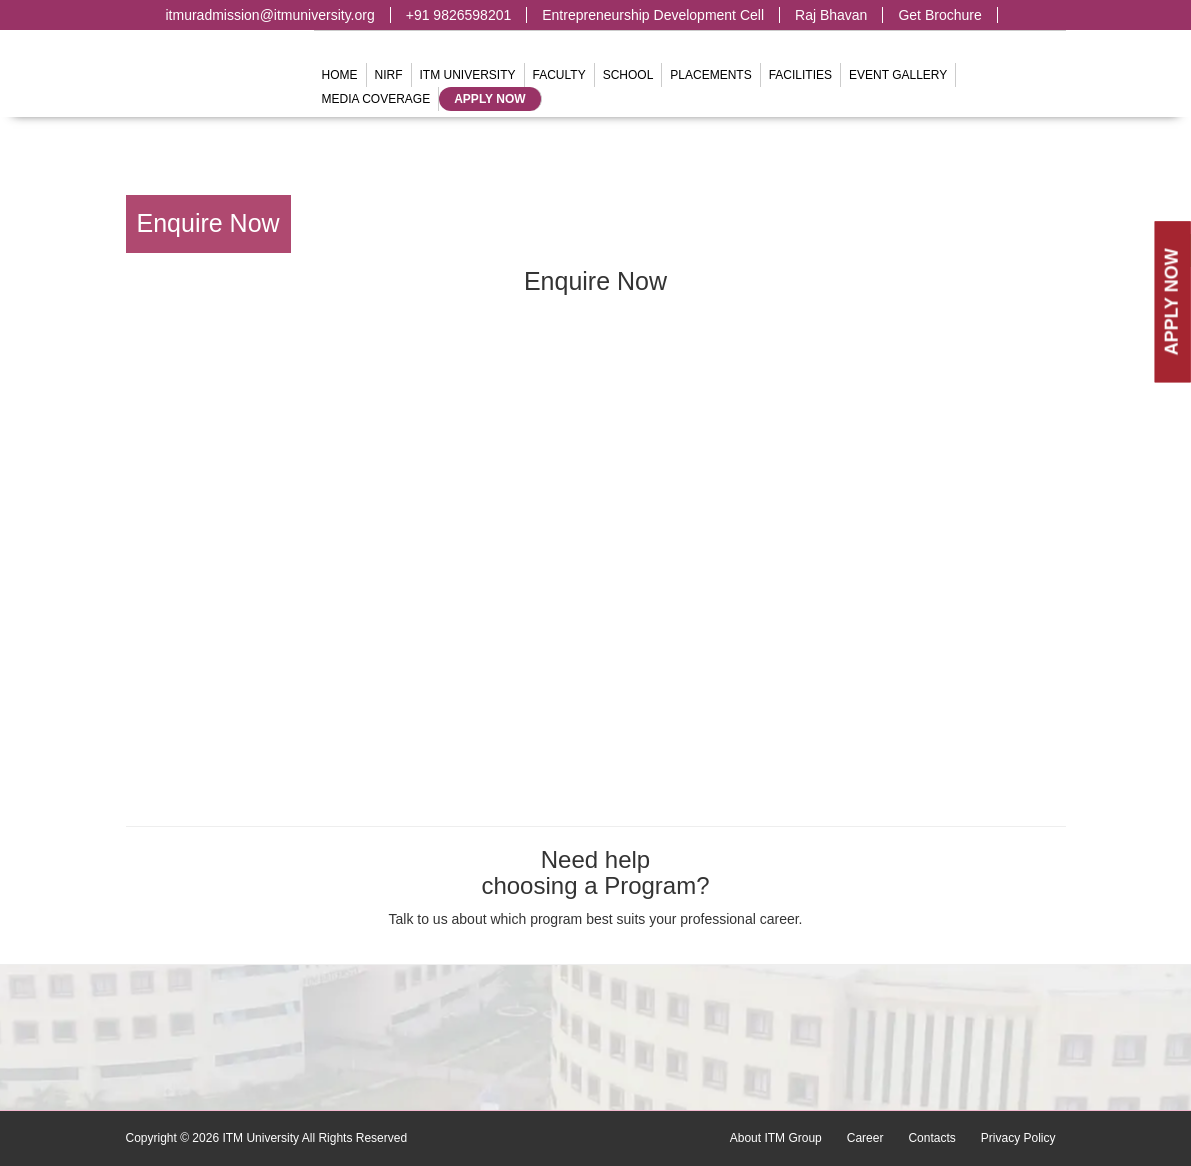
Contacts (931, 1138)
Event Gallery (898, 75)
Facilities (800, 75)
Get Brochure (939, 15)
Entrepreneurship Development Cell (653, 15)
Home (340, 75)
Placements (710, 75)
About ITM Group (776, 1138)
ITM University (468, 75)
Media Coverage (376, 99)
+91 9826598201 (459, 15)
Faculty (559, 75)
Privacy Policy (1018, 1138)
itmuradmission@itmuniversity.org (270, 15)
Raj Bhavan (831, 15)
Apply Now (489, 99)
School (628, 75)
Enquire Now (208, 223)
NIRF (389, 75)
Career (865, 1138)
